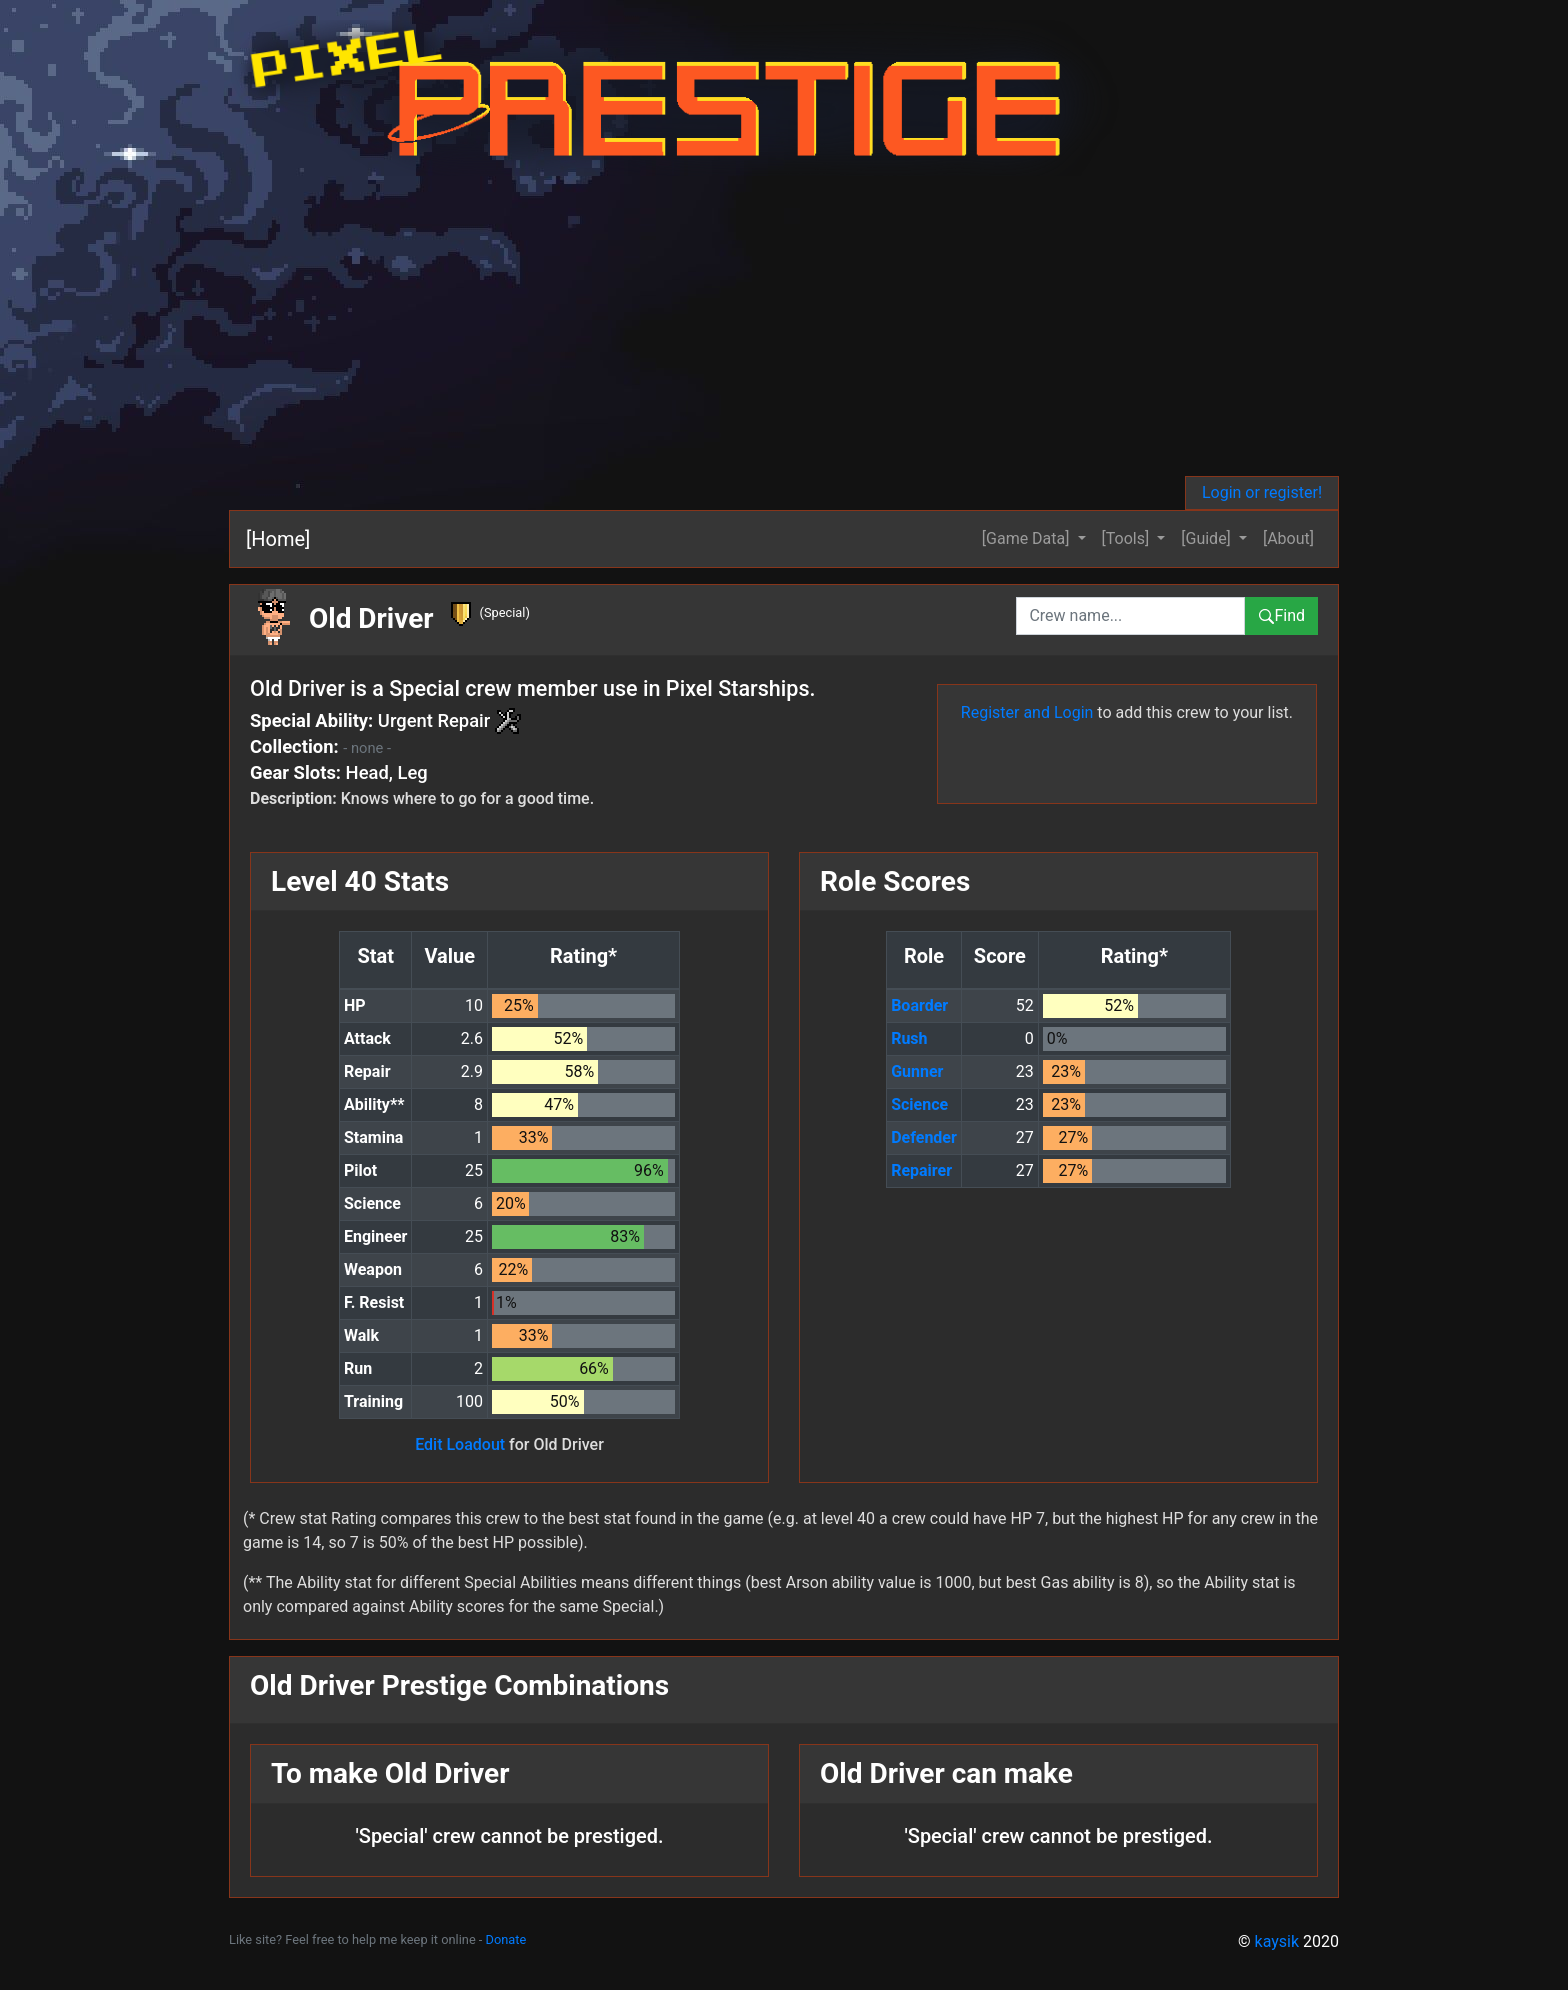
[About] (1288, 538)
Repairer (921, 1170)
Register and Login (1027, 712)
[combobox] (1130, 616)
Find (1281, 615)
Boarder (919, 1005)
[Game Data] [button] (1028, 538)
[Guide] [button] (1208, 538)
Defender (924, 1137)
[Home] (278, 539)
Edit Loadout (460, 1444)
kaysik (1277, 1941)
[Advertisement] (784, 326)
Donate (506, 1939)
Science (919, 1104)
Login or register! (1262, 492)
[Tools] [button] (1128, 538)
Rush (909, 1038)
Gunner (917, 1071)
